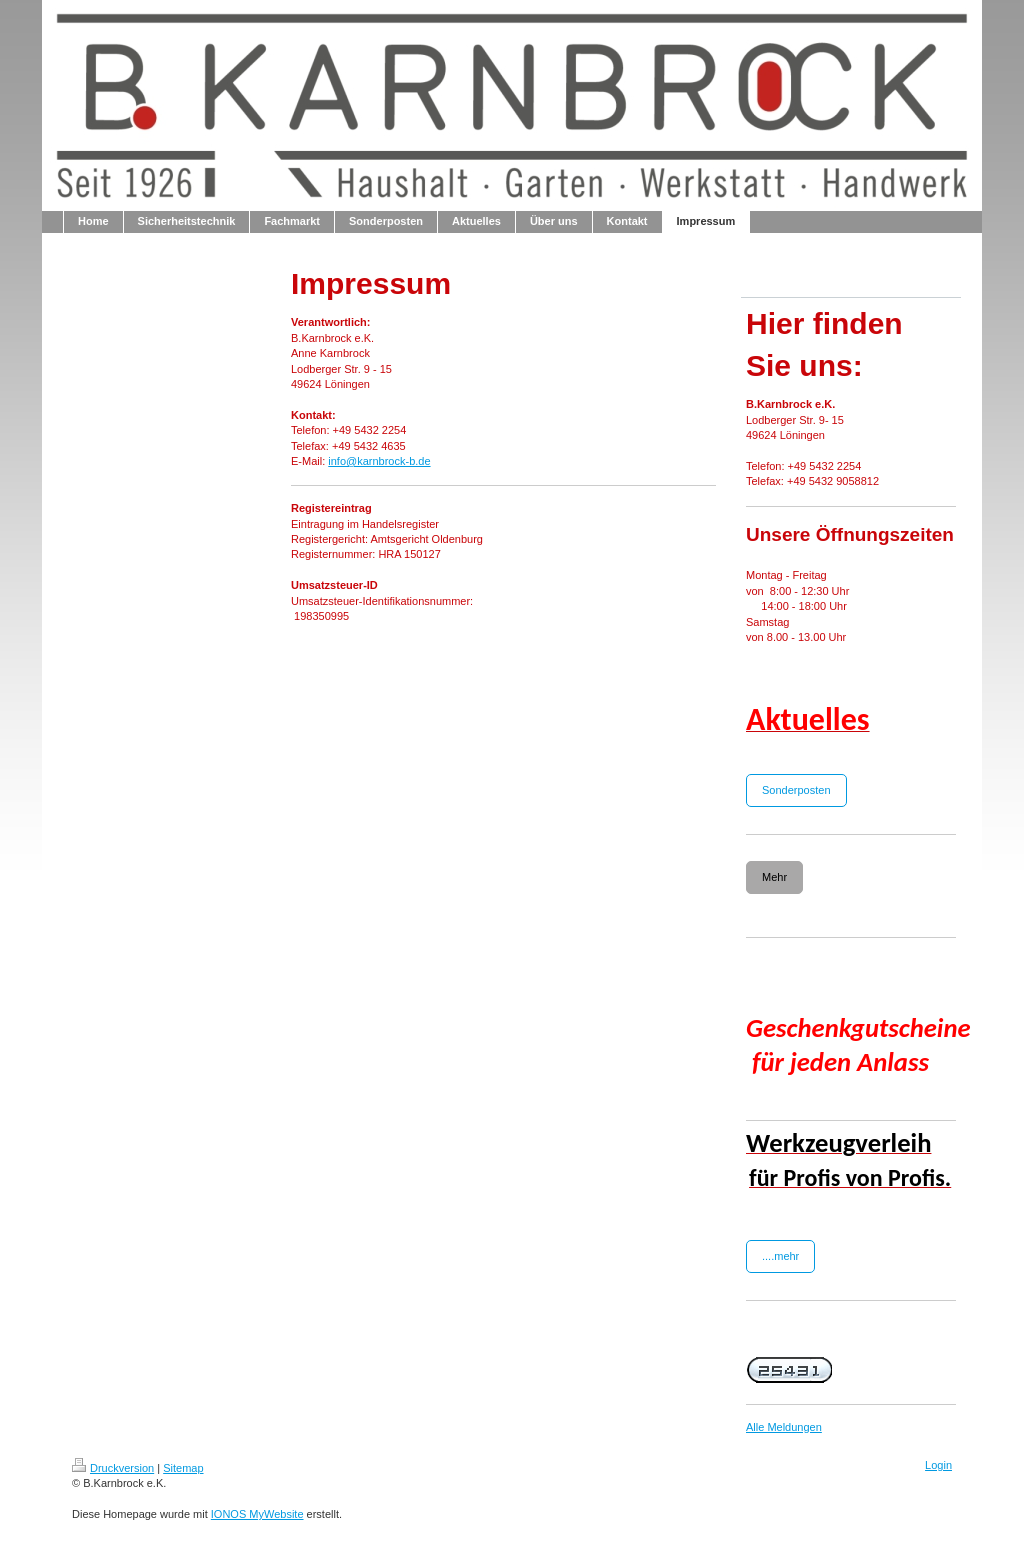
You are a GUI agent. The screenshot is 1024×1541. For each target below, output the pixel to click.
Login (938, 1465)
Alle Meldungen (784, 1427)
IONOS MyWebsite (257, 1514)
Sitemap (183, 1468)
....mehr (780, 1256)
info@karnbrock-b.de (379, 461)
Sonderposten (796, 790)
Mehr (774, 877)
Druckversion (113, 1468)
